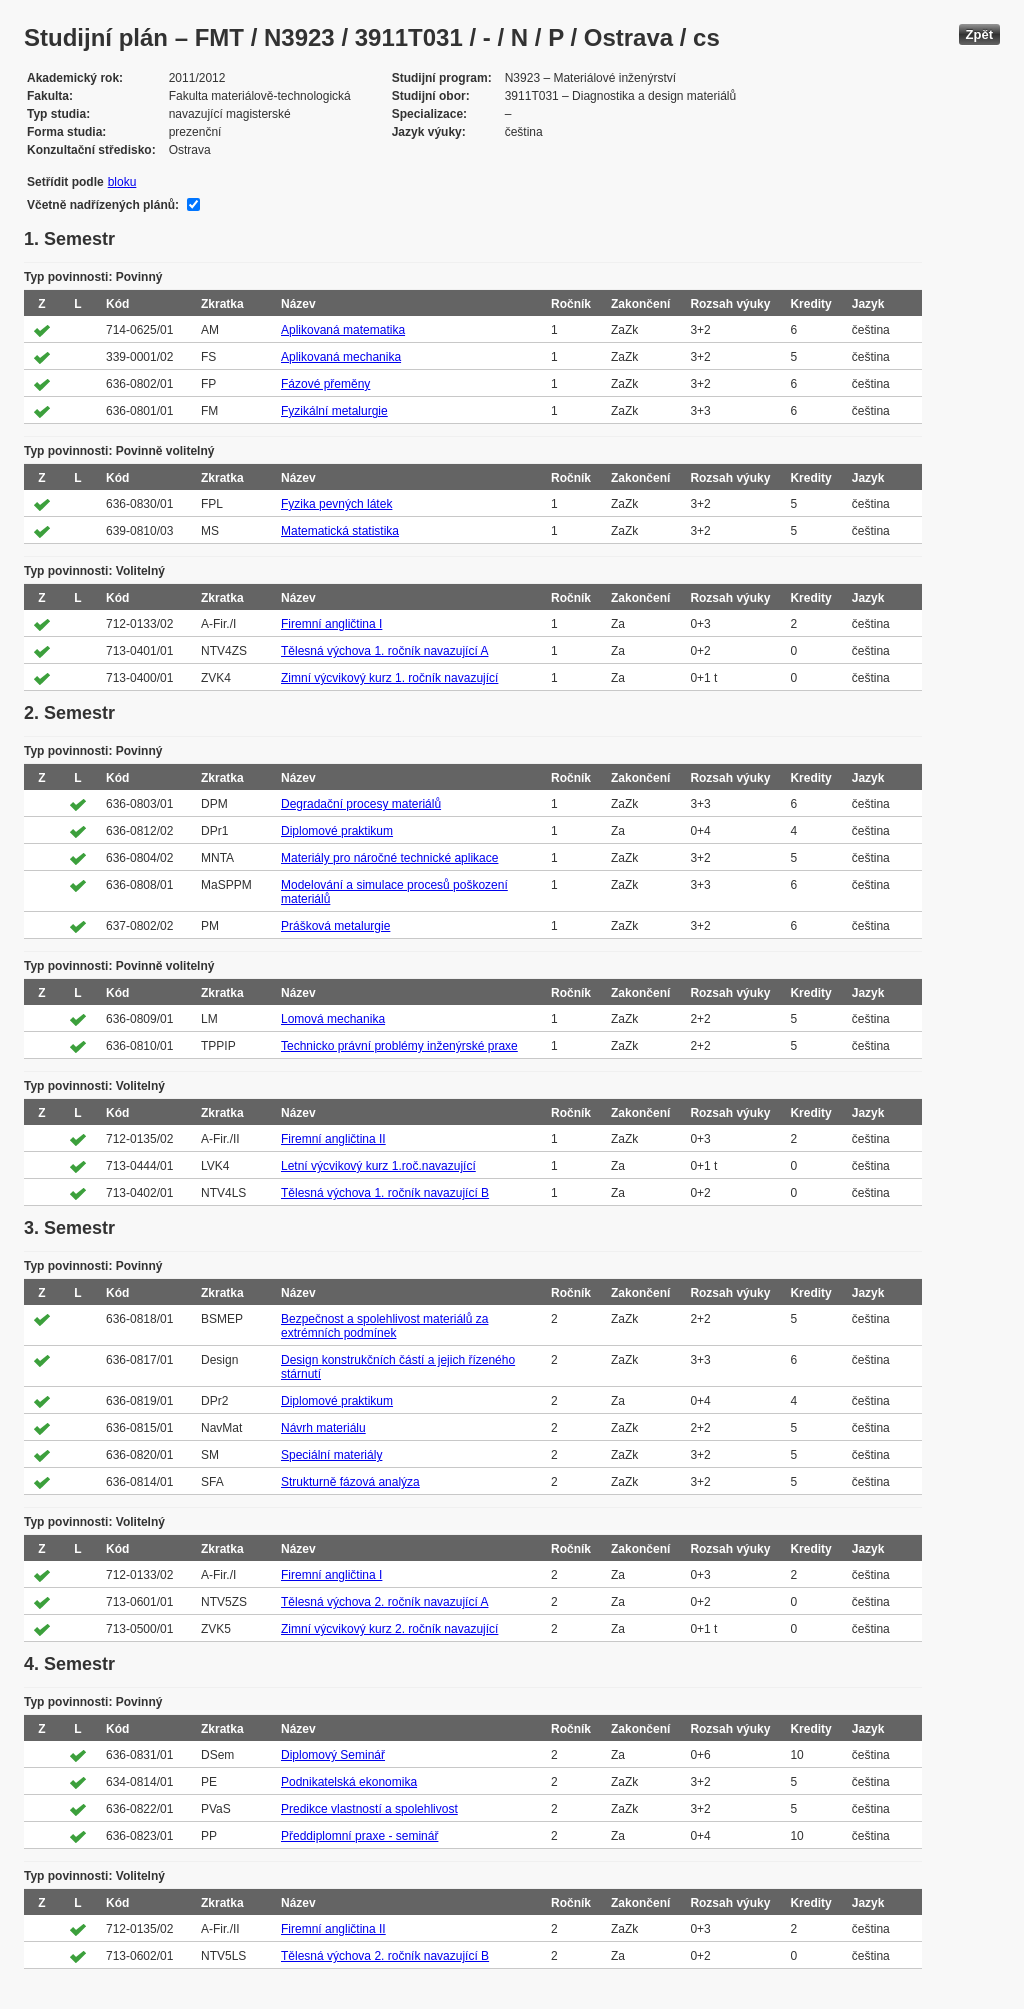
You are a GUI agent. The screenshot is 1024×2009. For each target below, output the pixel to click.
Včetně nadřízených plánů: (103, 205)
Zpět (979, 34)
